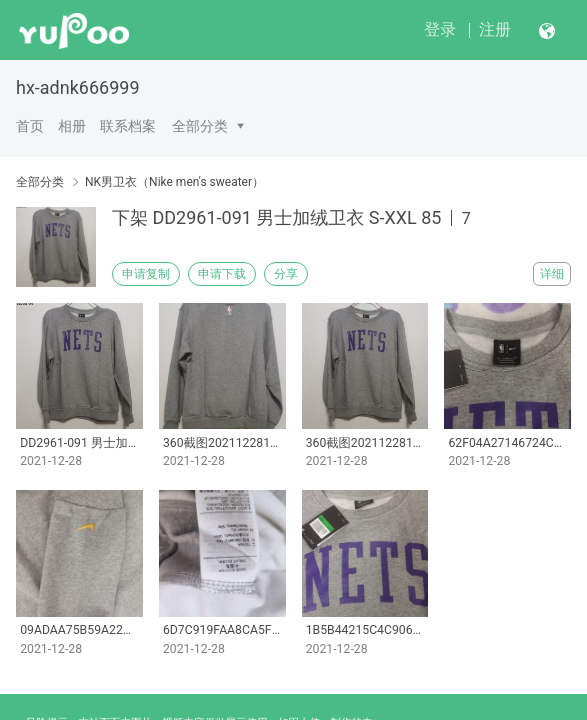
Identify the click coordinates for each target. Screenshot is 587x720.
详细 (552, 274)
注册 (495, 29)
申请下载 (222, 274)
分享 (286, 274)
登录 (440, 29)
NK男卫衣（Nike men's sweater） (174, 182)
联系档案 (128, 126)
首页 (30, 126)
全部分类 (200, 126)
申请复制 (146, 274)
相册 (72, 126)
